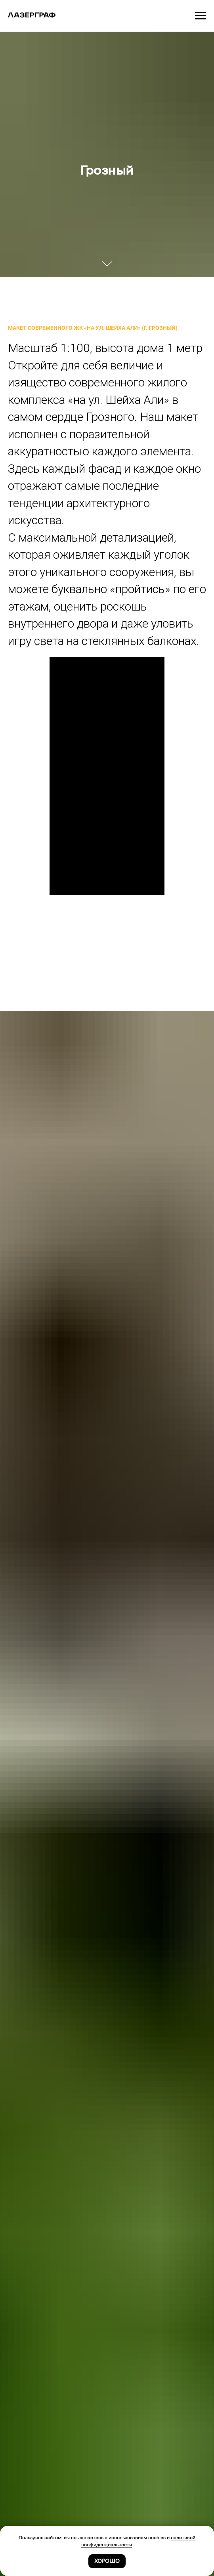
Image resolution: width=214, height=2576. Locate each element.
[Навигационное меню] (200, 16)
